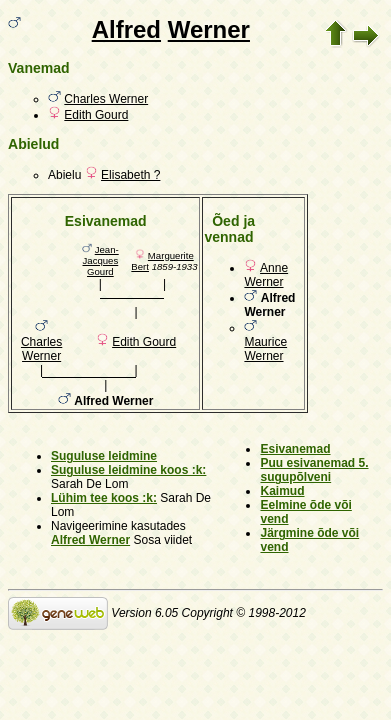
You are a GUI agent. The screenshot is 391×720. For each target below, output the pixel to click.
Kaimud (282, 491)
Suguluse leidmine (104, 456)
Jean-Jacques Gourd (101, 260)
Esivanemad (295, 449)
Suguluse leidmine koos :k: (128, 470)
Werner (209, 29)
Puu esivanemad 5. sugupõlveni (314, 470)
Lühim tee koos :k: (104, 498)
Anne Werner (266, 275)
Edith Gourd (96, 115)
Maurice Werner (265, 349)
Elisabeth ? (130, 175)
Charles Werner (106, 99)
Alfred (126, 29)
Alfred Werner (90, 540)
